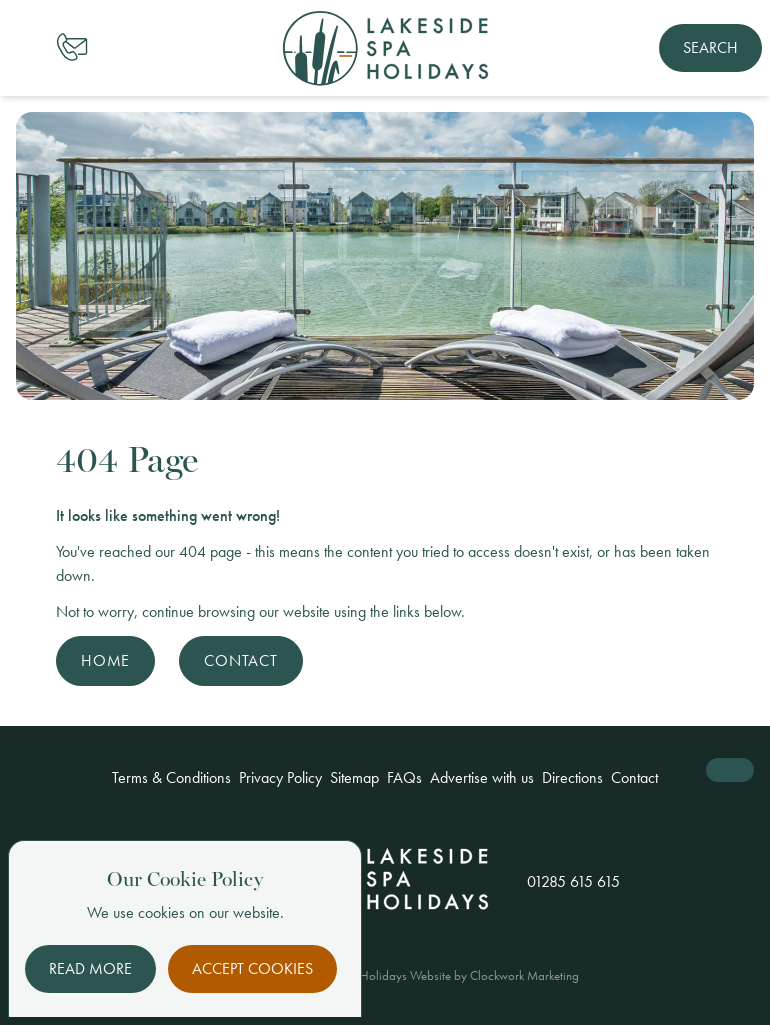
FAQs (404, 777)
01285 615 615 (573, 881)
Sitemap (354, 777)
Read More (90, 968)
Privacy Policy (280, 777)
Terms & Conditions (171, 777)
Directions (572, 777)
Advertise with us (482, 777)
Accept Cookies (252, 968)
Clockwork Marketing (524, 975)
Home (105, 660)
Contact (241, 660)
